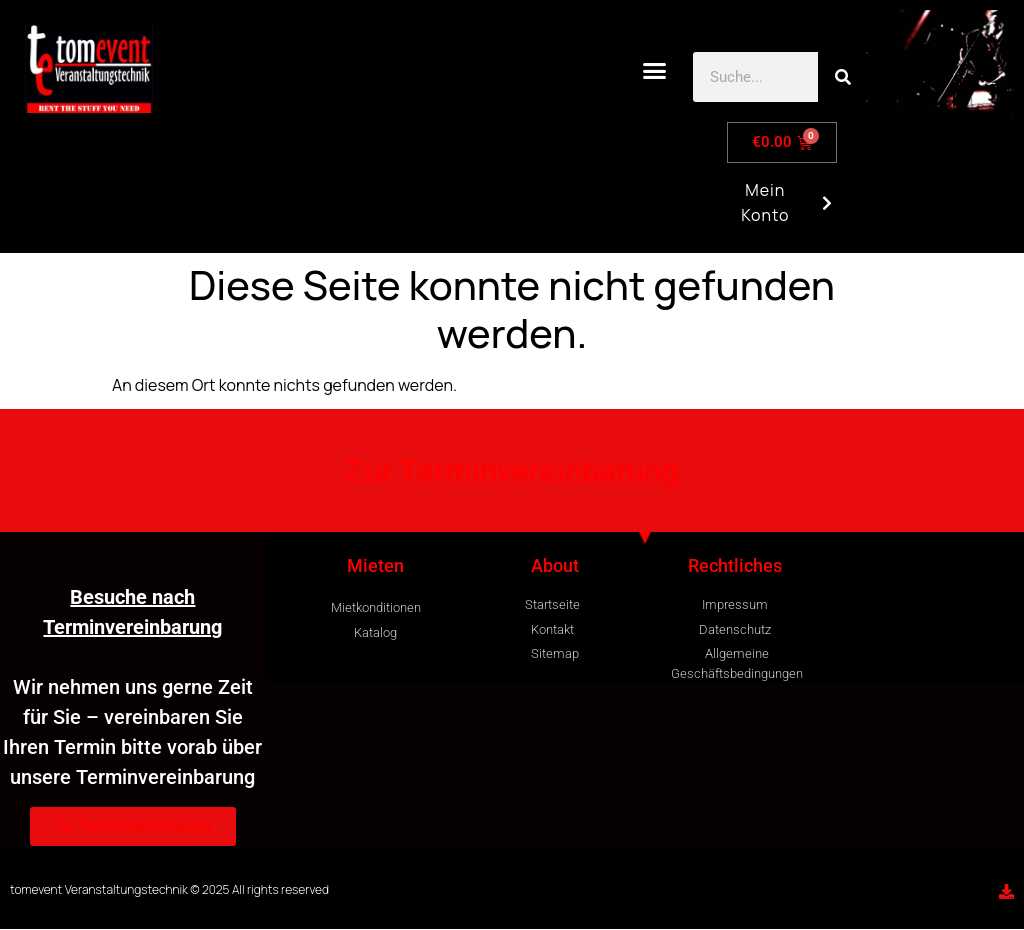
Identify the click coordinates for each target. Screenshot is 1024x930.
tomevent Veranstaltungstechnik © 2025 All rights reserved (169, 889)
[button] (655, 71)
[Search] (843, 77)
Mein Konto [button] (780, 211)
